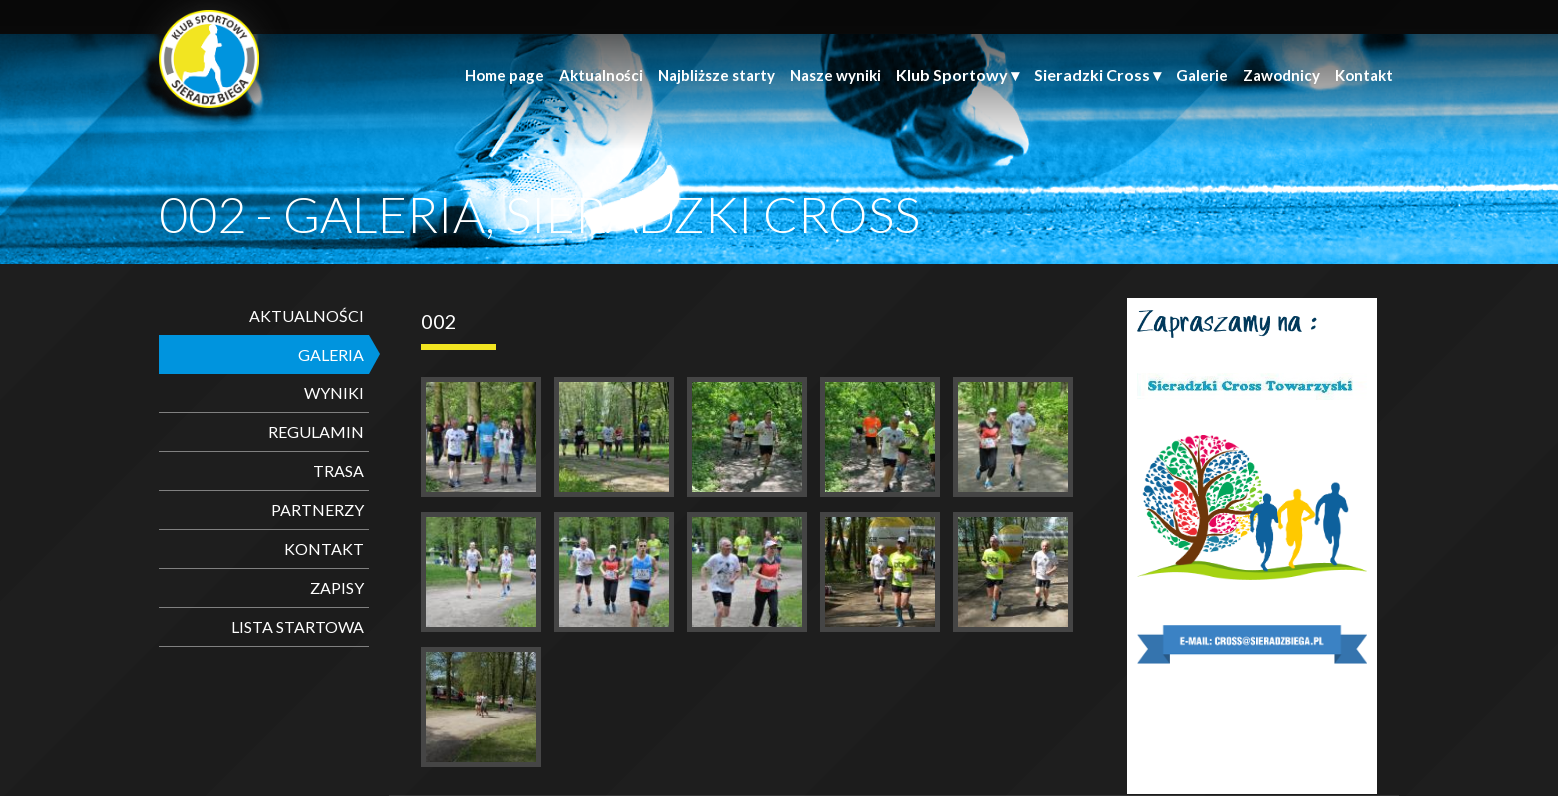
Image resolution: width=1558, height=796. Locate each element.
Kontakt (1364, 75)
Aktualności (601, 75)
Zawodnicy (1281, 75)
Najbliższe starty (716, 75)
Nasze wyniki (835, 75)
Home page (504, 75)
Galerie (1202, 75)
